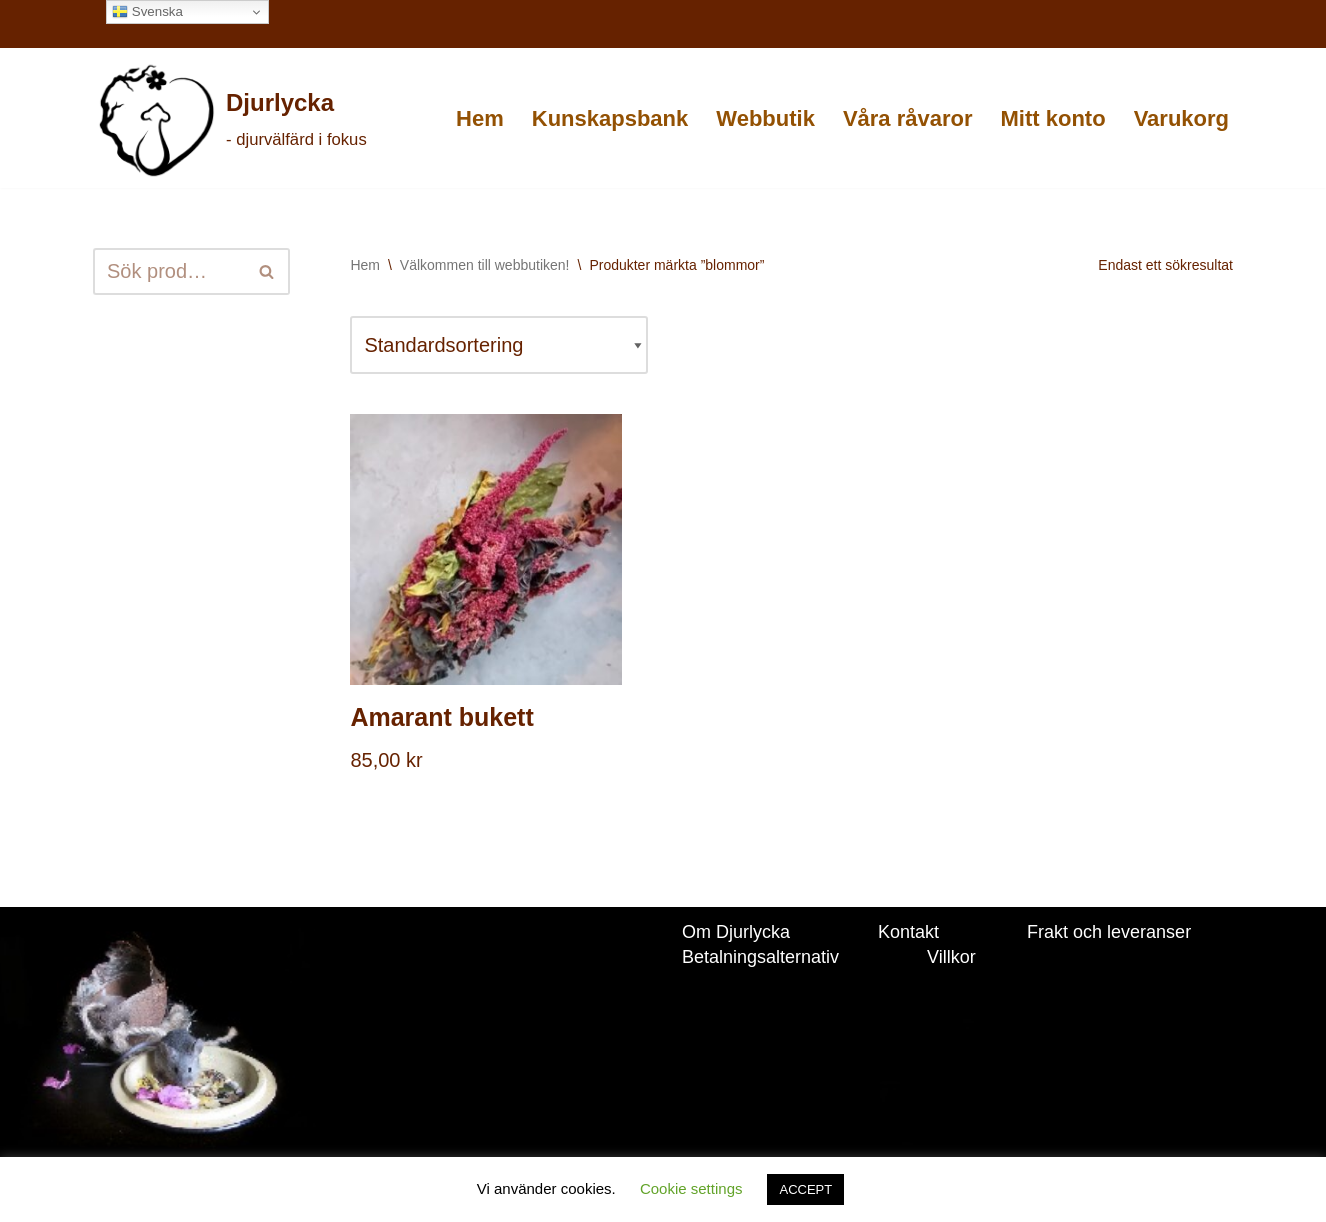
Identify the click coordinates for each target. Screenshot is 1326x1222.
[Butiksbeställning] (499, 345)
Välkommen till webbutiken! (485, 265)
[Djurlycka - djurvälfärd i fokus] (231, 120)
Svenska (147, 12)
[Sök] (169, 271)
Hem (480, 118)
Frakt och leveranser (1109, 932)
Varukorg (1181, 118)
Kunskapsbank (610, 118)
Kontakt (908, 932)
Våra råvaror (908, 118)
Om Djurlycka (736, 932)
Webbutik (765, 118)
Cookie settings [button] (691, 1188)
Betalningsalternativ (760, 957)
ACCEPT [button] (805, 1189)
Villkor (951, 957)
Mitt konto (1053, 118)
